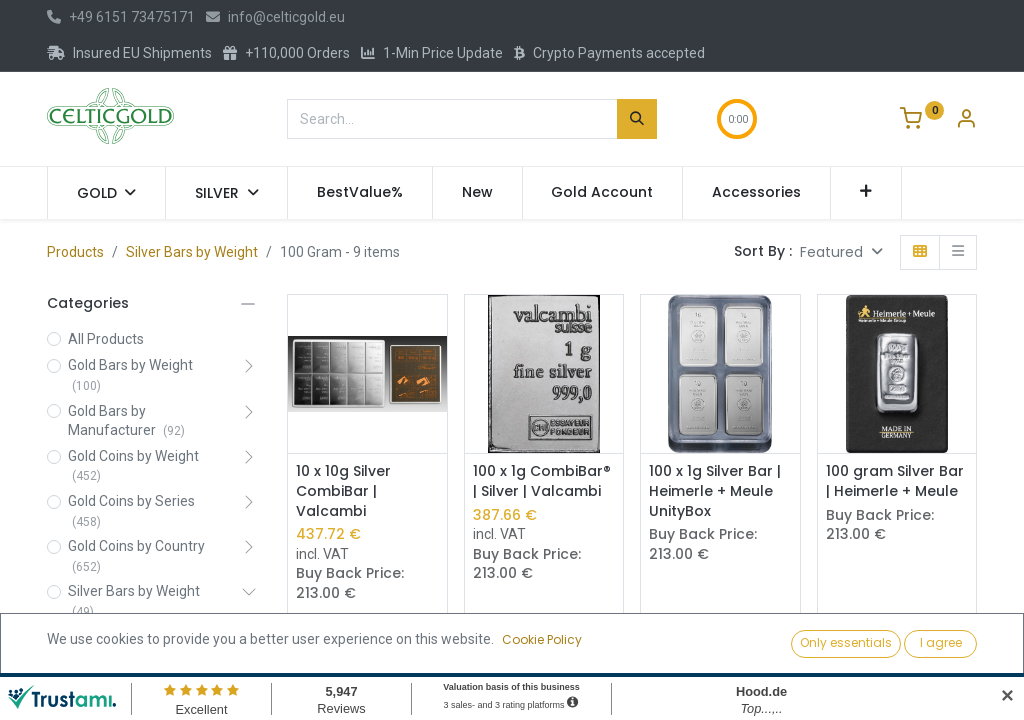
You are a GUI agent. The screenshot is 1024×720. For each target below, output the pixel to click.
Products (75, 252)
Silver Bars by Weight (192, 252)
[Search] (637, 119)
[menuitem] (360, 193)
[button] (866, 193)
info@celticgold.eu (275, 17)
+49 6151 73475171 (121, 17)
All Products (106, 339)
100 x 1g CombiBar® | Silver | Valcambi (542, 481)
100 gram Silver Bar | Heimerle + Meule (895, 481)
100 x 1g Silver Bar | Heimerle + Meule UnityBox (715, 491)
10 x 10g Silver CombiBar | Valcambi (343, 491)
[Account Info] (966, 121)
